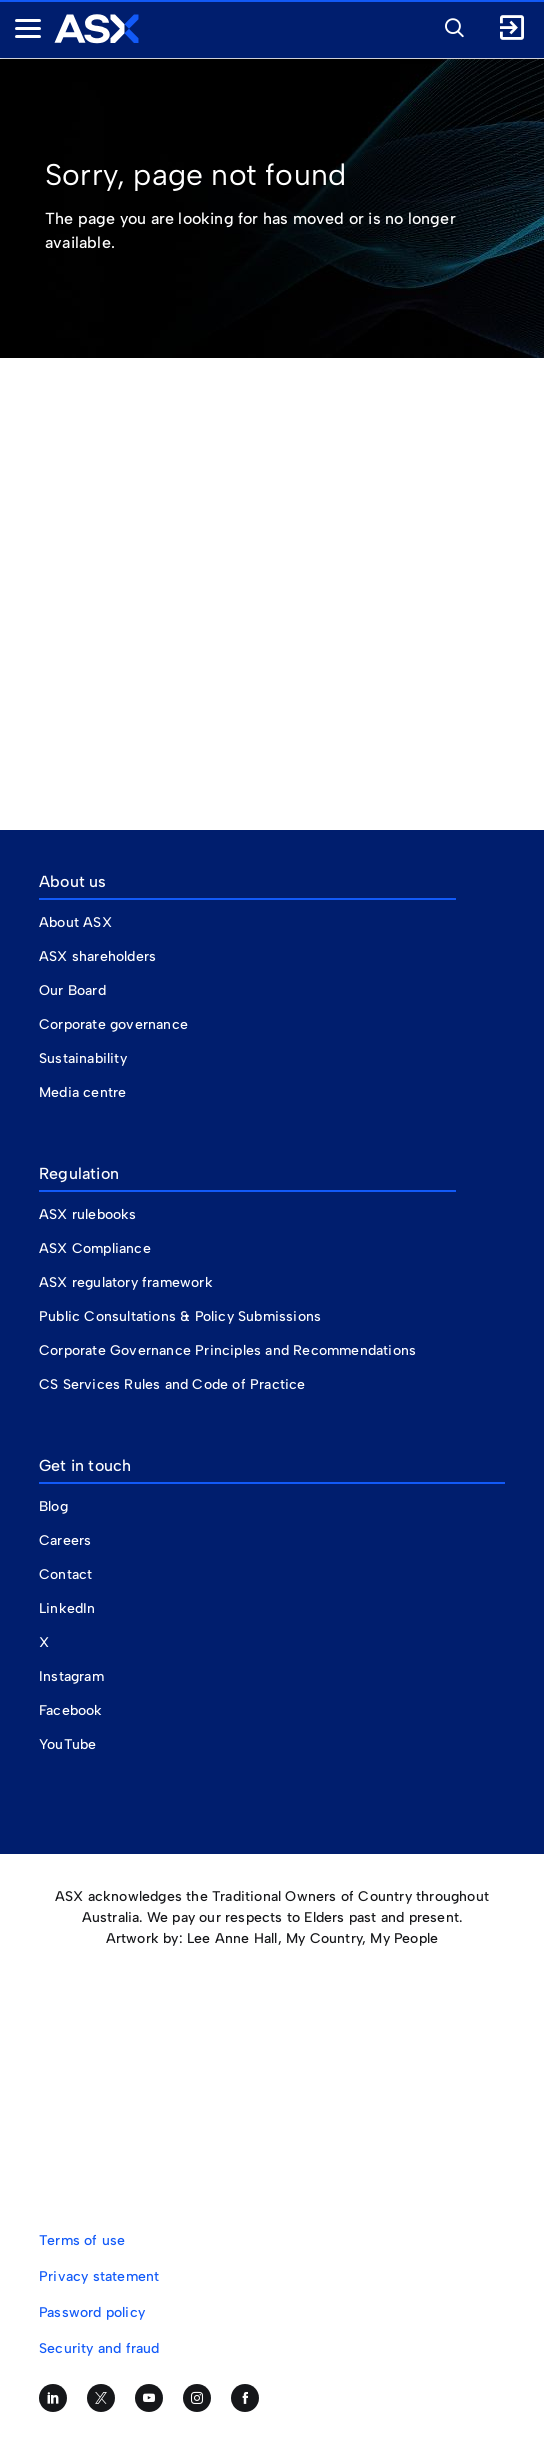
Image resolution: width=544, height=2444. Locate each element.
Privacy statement (99, 2276)
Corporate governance (113, 1024)
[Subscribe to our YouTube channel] (149, 2398)
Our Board (72, 990)
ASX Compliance (95, 1248)
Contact (65, 1574)
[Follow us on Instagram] (197, 2398)
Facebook (71, 1710)
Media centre (82, 1092)
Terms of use (82, 2240)
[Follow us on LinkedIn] (53, 2398)
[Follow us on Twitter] (101, 2398)
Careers (65, 1540)
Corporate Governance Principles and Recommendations (227, 1350)
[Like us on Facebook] (245, 2398)
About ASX (75, 922)
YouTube (67, 1744)
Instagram (71, 1676)
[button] (449, 25)
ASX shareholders (99, 956)
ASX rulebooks (88, 1214)
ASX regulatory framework (126, 1282)
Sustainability (83, 1058)
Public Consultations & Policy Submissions (180, 1316)
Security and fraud (99, 2348)
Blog (53, 1506)
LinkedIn (67, 1608)
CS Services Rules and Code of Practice (172, 1384)
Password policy (92, 2312)
